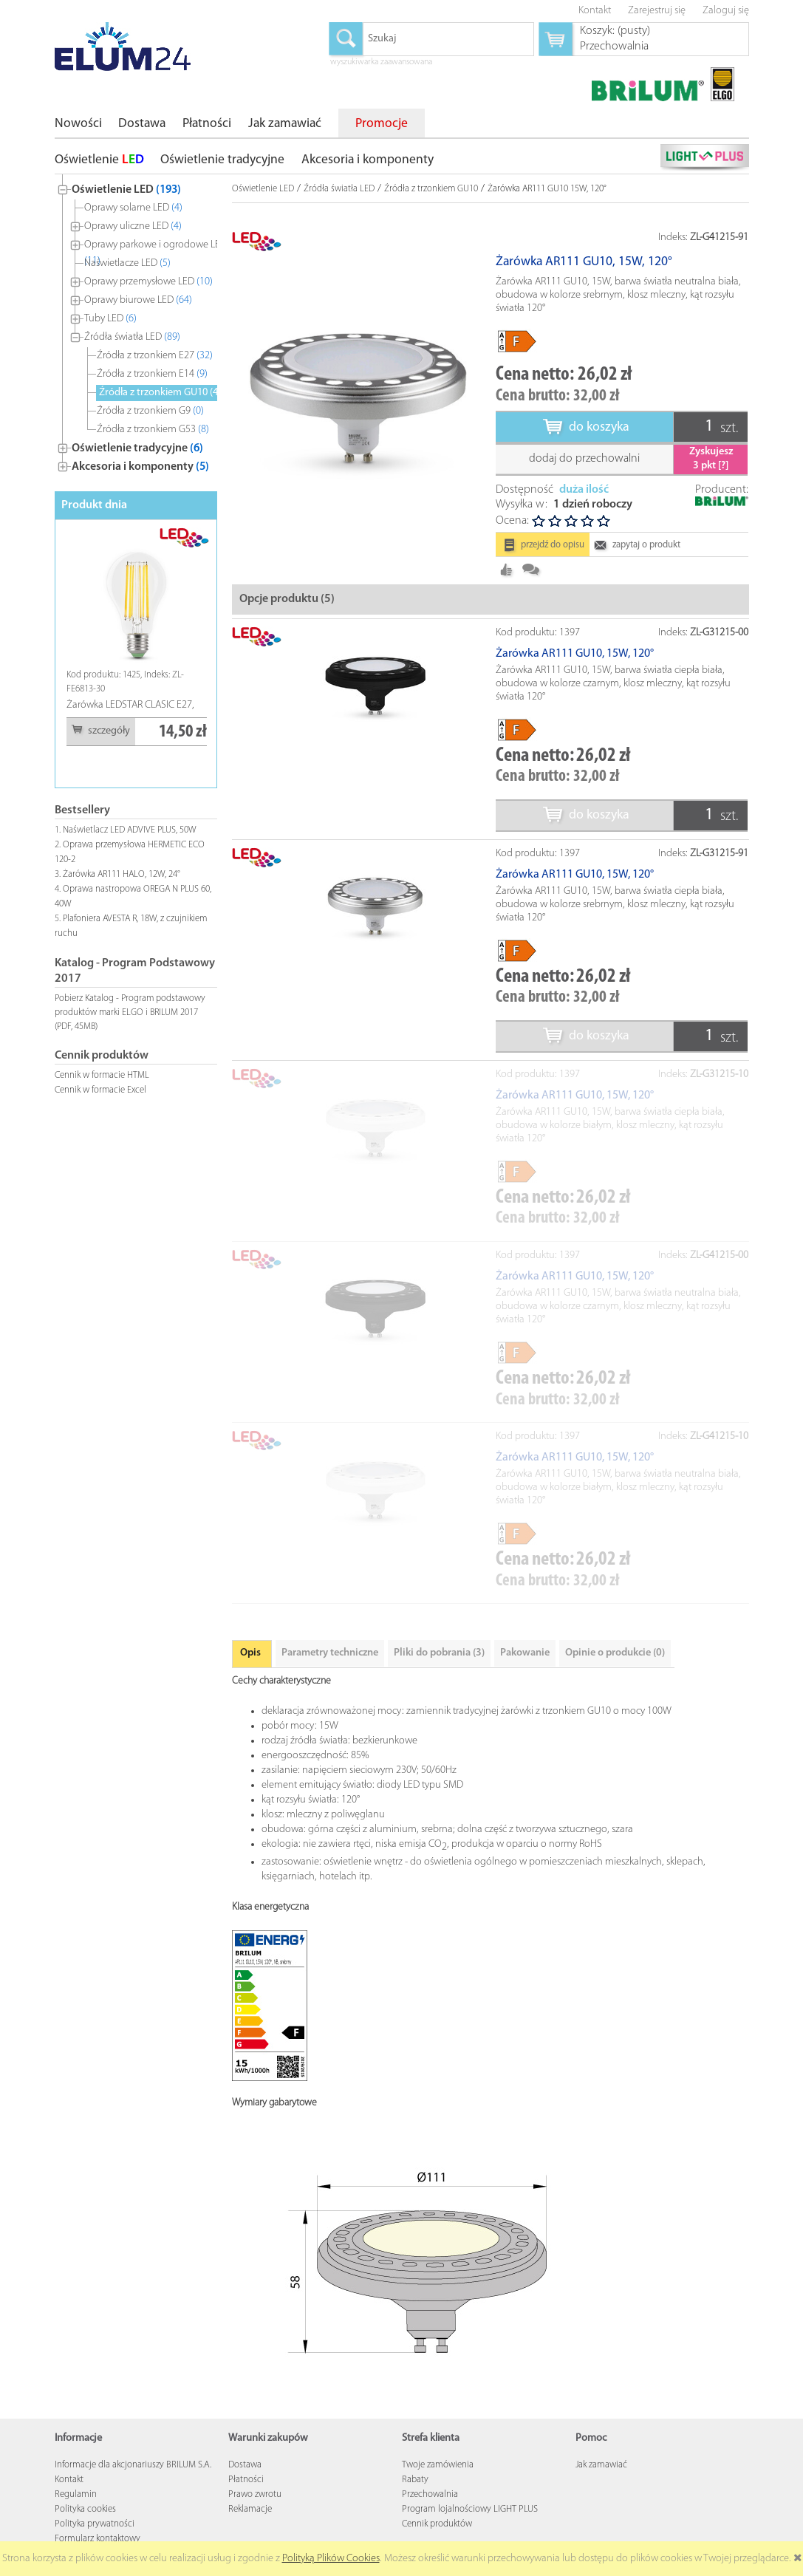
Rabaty (415, 2479)
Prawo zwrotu (254, 2494)
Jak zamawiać (601, 2465)
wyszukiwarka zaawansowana (381, 62)
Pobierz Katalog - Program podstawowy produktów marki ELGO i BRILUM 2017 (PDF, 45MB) (130, 1012)
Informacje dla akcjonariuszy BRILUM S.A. (133, 2465)
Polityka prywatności (94, 2524)
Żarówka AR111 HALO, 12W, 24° (121, 874)
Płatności (246, 2479)
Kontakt (69, 2479)
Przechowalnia (430, 2494)
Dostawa (245, 2465)
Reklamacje (250, 2509)
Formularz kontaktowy (97, 2538)
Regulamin (76, 2494)
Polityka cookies (85, 2509)
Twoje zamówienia (438, 2465)
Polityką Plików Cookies (331, 2558)
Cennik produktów (437, 2524)
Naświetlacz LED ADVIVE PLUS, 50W (130, 830)
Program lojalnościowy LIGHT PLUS (470, 2509)
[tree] (136, 325)
